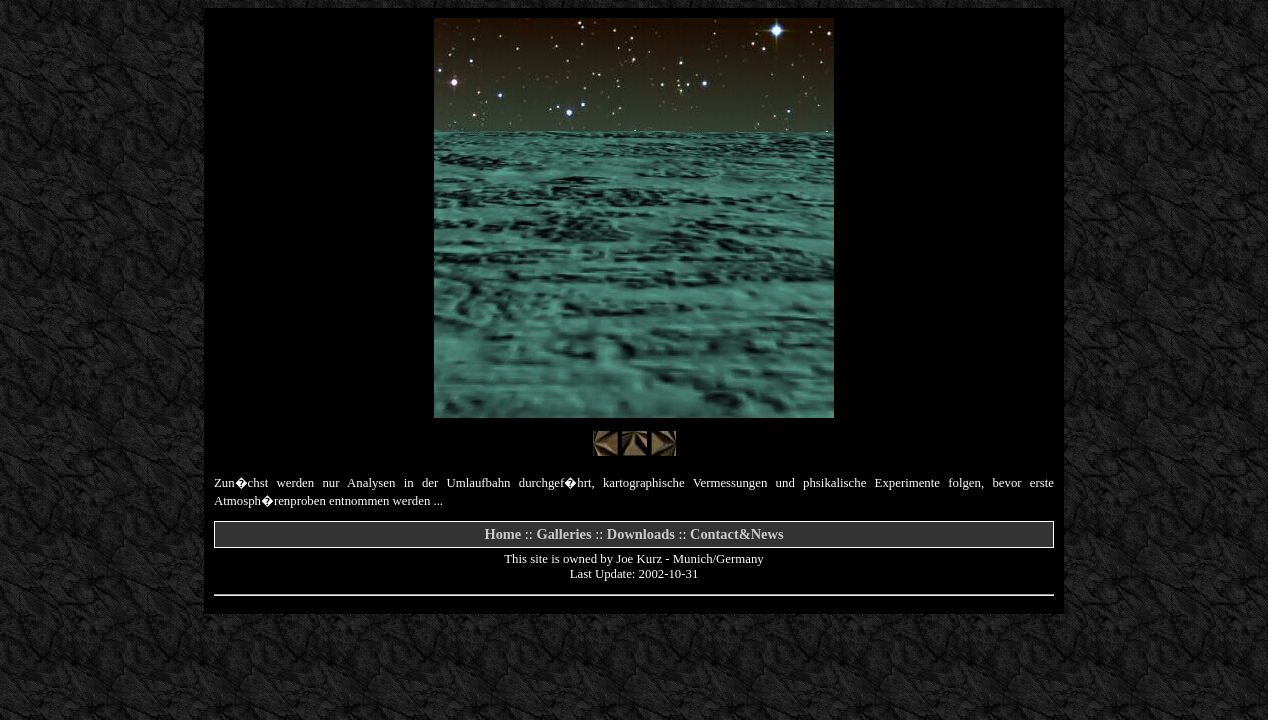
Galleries (563, 534)
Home (502, 534)
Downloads (641, 534)
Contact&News (737, 534)
